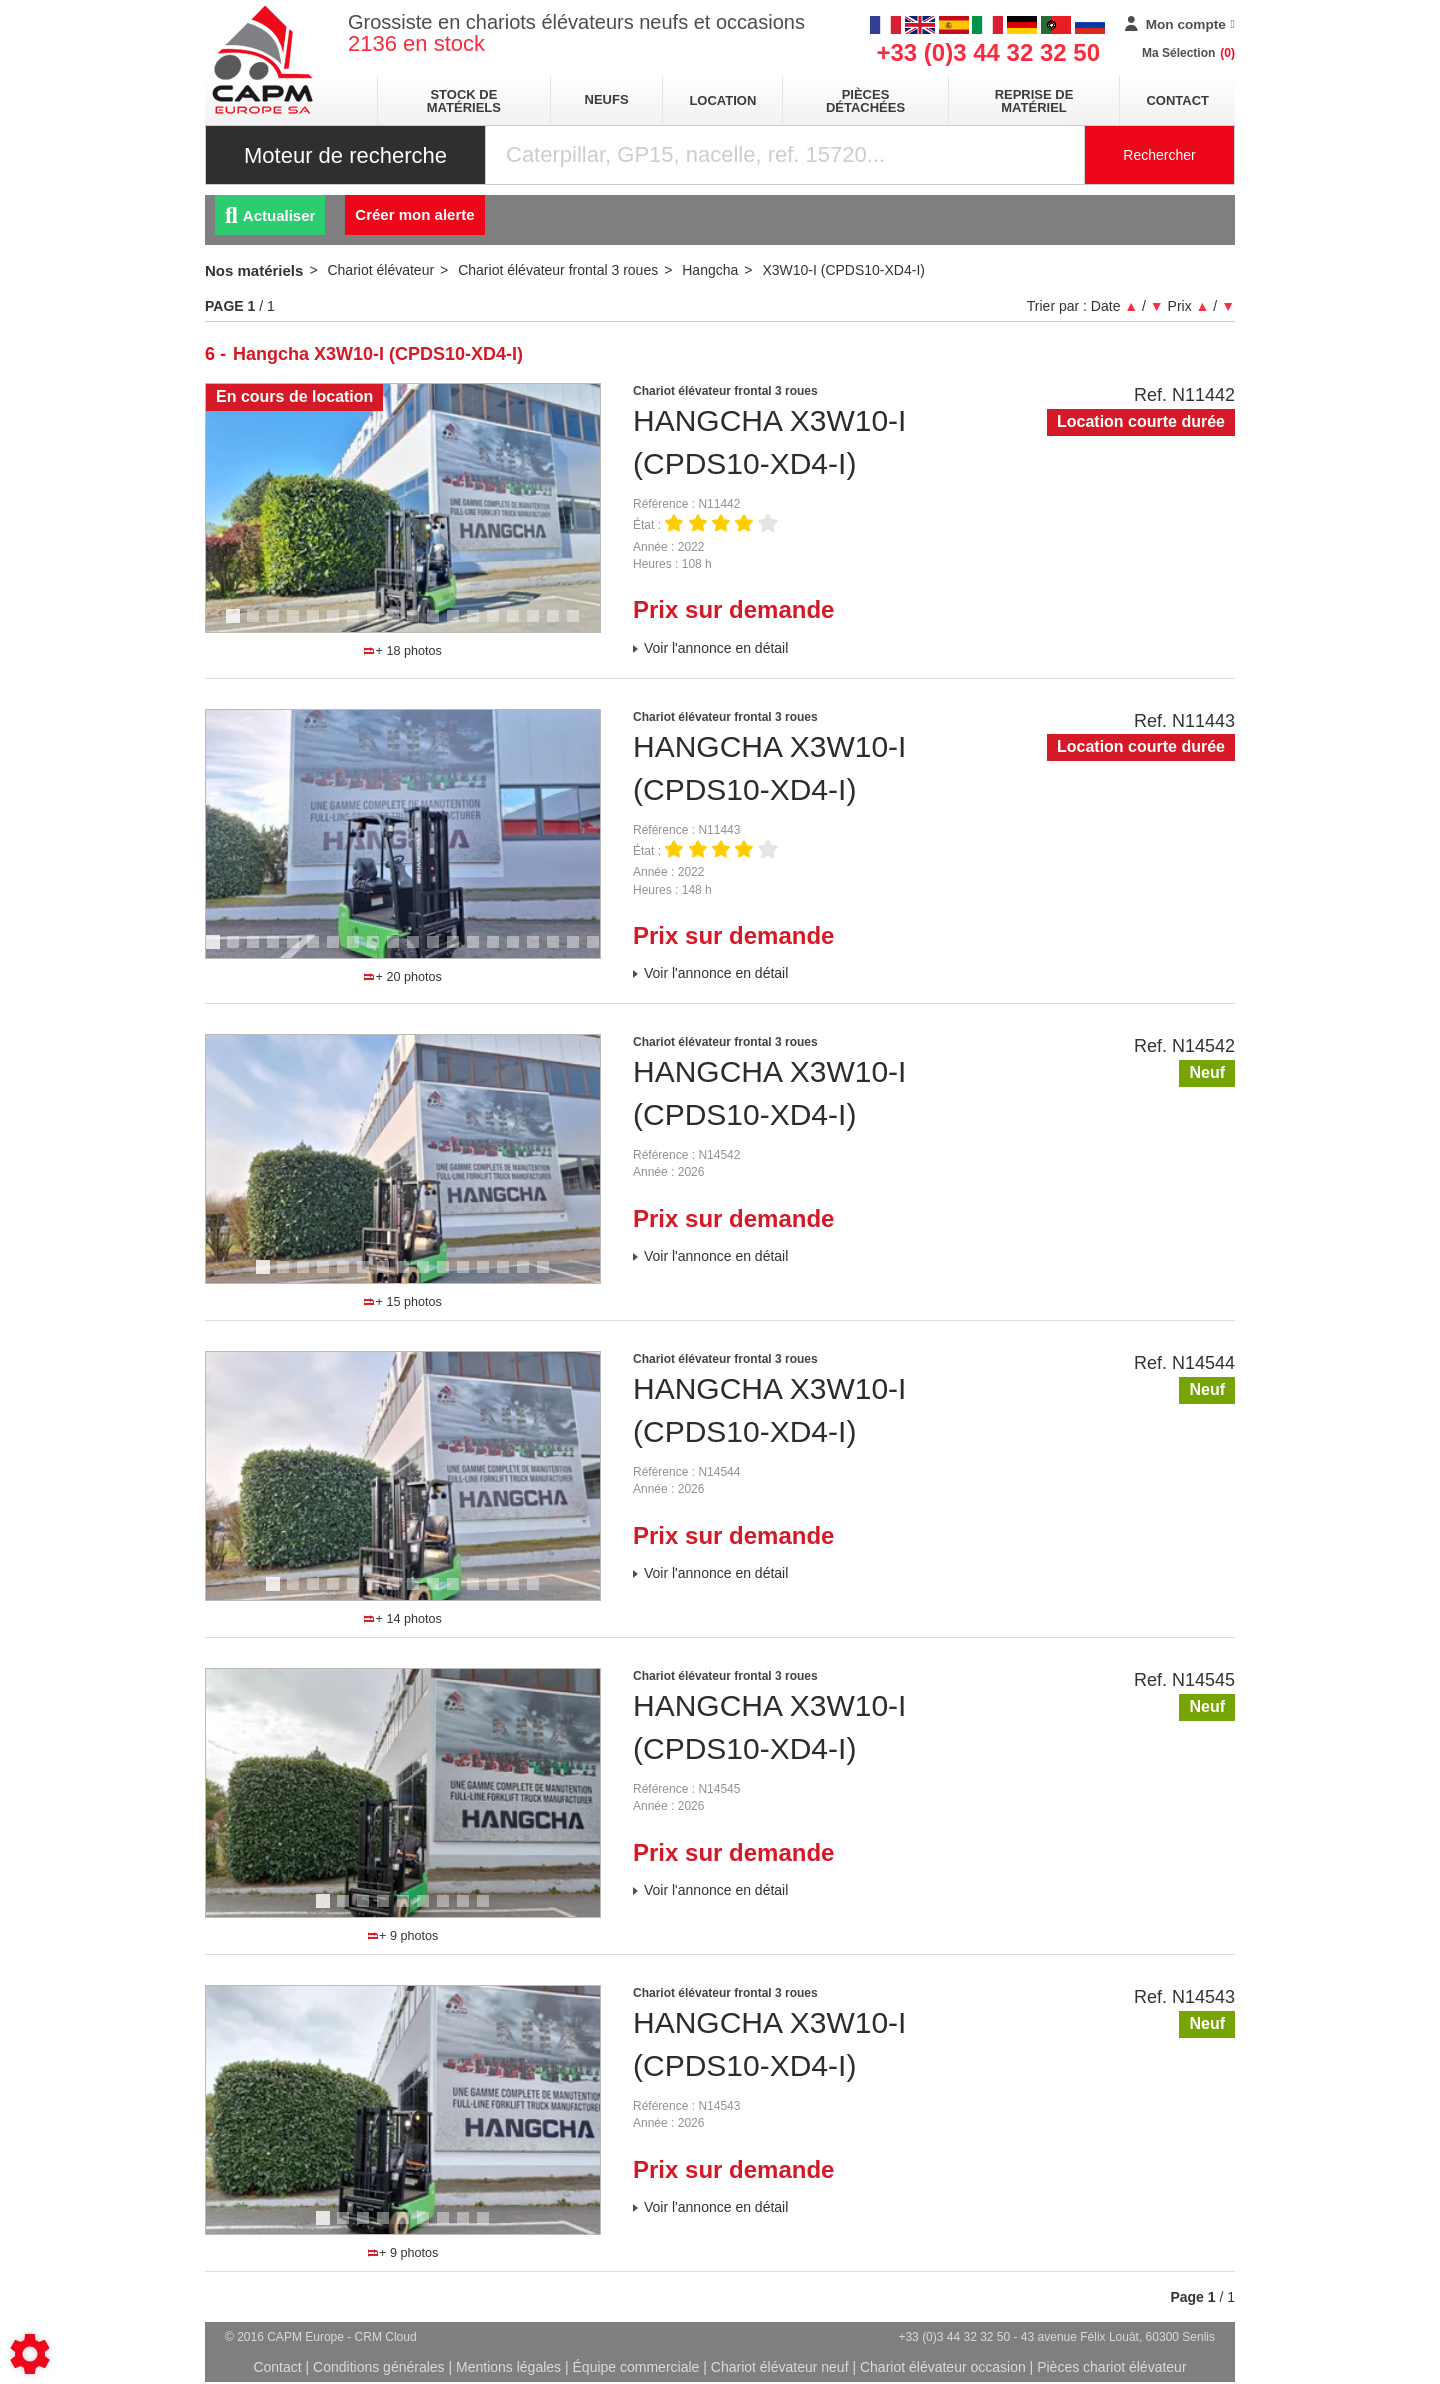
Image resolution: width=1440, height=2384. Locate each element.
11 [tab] (440, 625)
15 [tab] (520, 625)
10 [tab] (420, 625)
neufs (607, 99)
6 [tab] (336, 625)
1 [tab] (236, 625)
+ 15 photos (402, 1302)
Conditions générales (379, 2367)
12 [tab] (460, 625)
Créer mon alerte (414, 214)
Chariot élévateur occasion (943, 2367)
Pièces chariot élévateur (1111, 2367)
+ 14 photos (402, 1619)
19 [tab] (580, 951)
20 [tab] (600, 951)
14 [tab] (500, 625)
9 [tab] (396, 625)
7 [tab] (356, 625)
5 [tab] (316, 625)
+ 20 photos (402, 977)
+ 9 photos (403, 1936)
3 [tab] (276, 625)
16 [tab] (540, 625)
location (722, 100)
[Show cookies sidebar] (30, 2354)
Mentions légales (508, 2367)
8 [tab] (376, 625)
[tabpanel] (403, 508)
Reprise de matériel (1034, 101)
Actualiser (270, 215)
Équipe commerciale (636, 2367)
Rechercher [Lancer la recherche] (1159, 155)
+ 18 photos (402, 651)
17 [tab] (560, 625)
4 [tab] (296, 625)
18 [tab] (580, 625)
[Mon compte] (1180, 25)
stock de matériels (464, 101)
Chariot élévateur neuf (780, 2367)
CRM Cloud (386, 2337)
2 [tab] (256, 625)
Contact (1177, 100)
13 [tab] (480, 625)
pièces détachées (865, 101)
